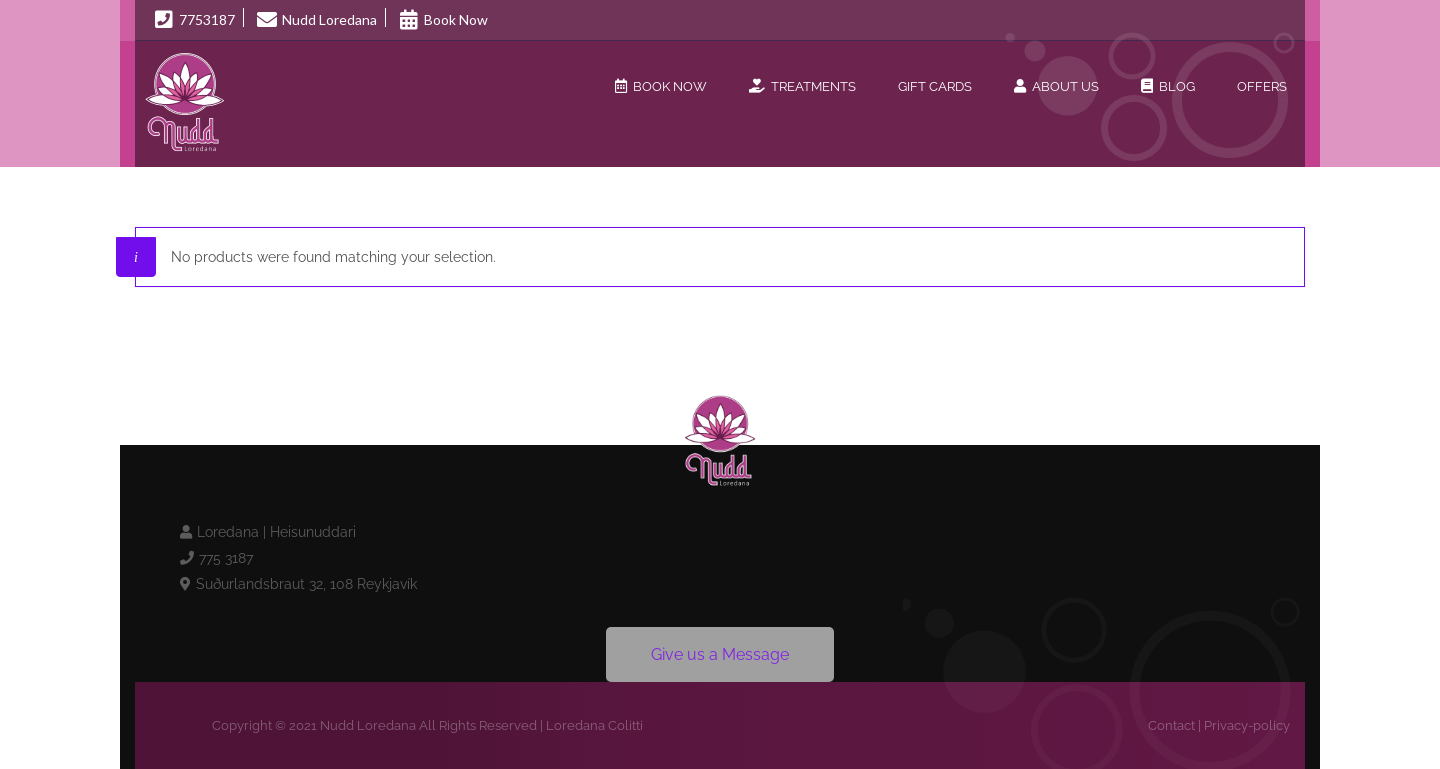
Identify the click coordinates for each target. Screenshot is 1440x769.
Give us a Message (720, 654)
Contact (1171, 725)
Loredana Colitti (594, 725)
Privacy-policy (1247, 725)
